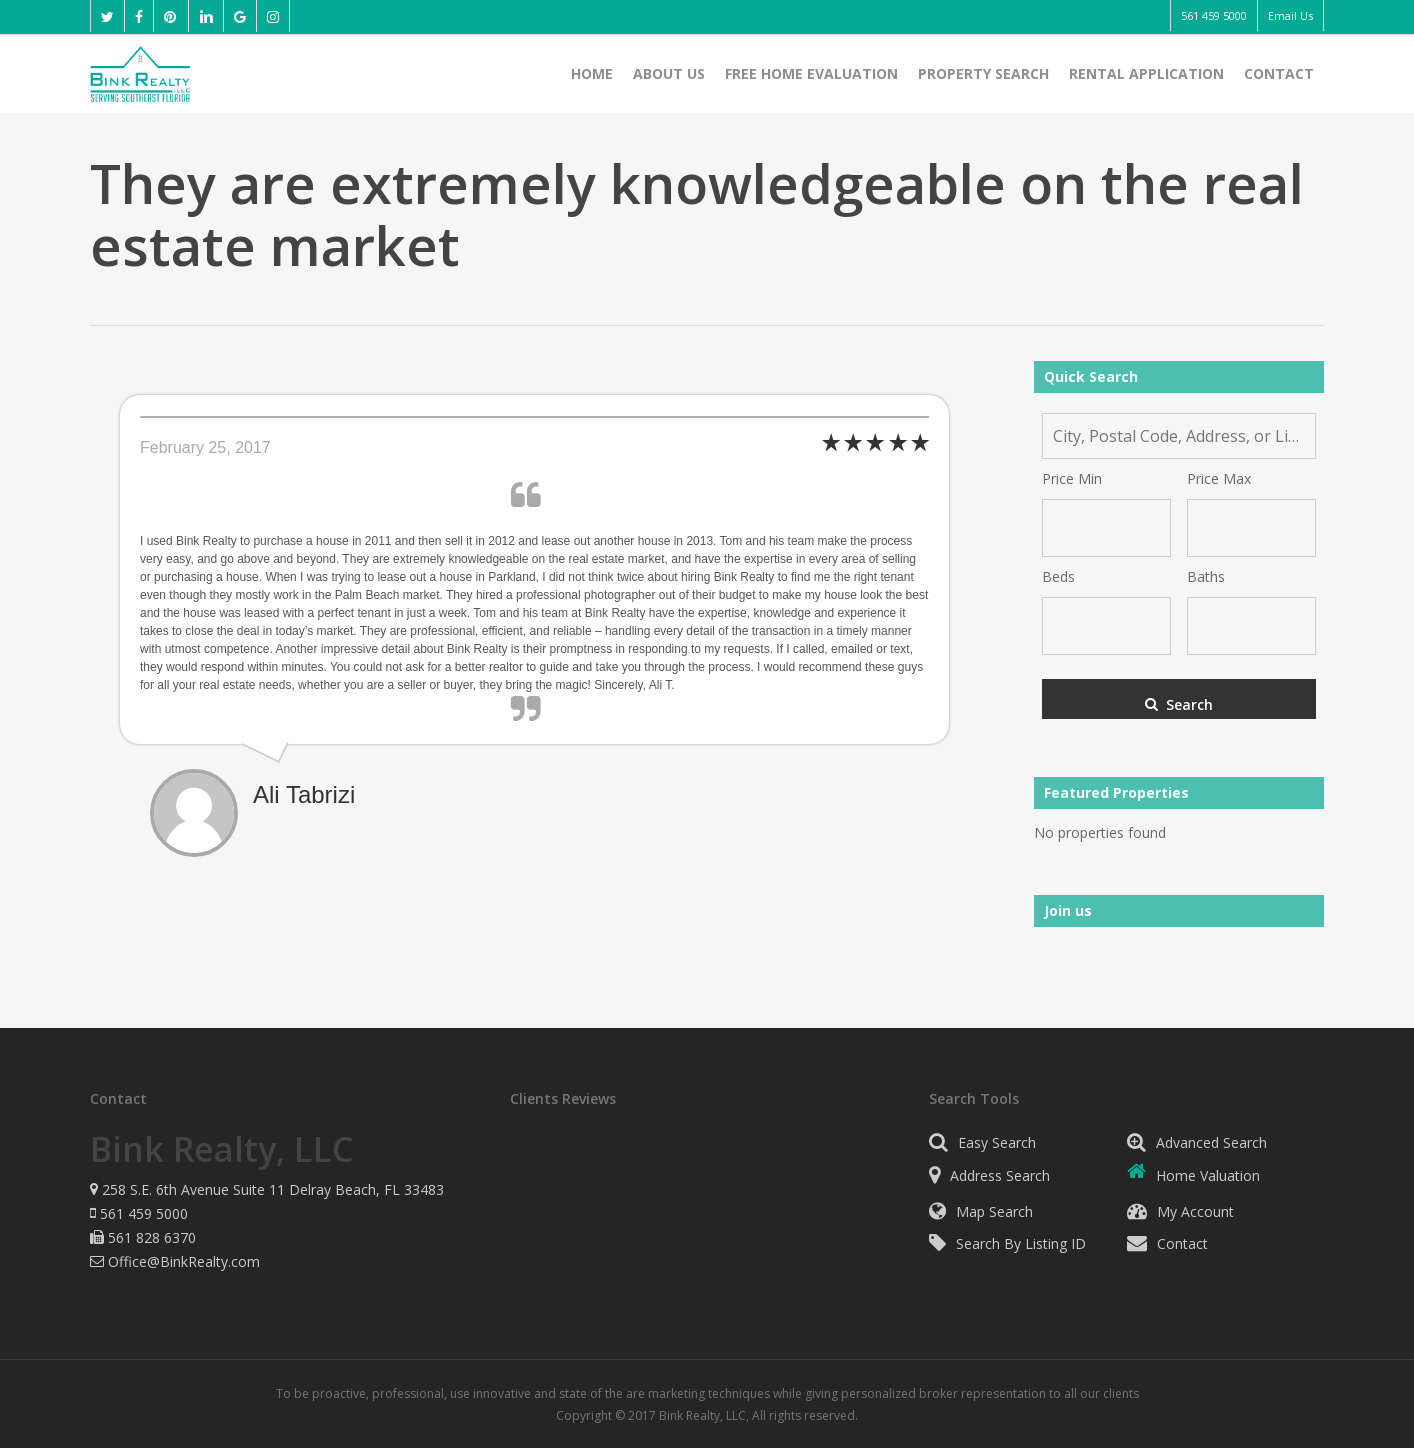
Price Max (1219, 478)
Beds (1058, 576)
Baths (1206, 576)
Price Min (1072, 478)
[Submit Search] (1179, 699)
